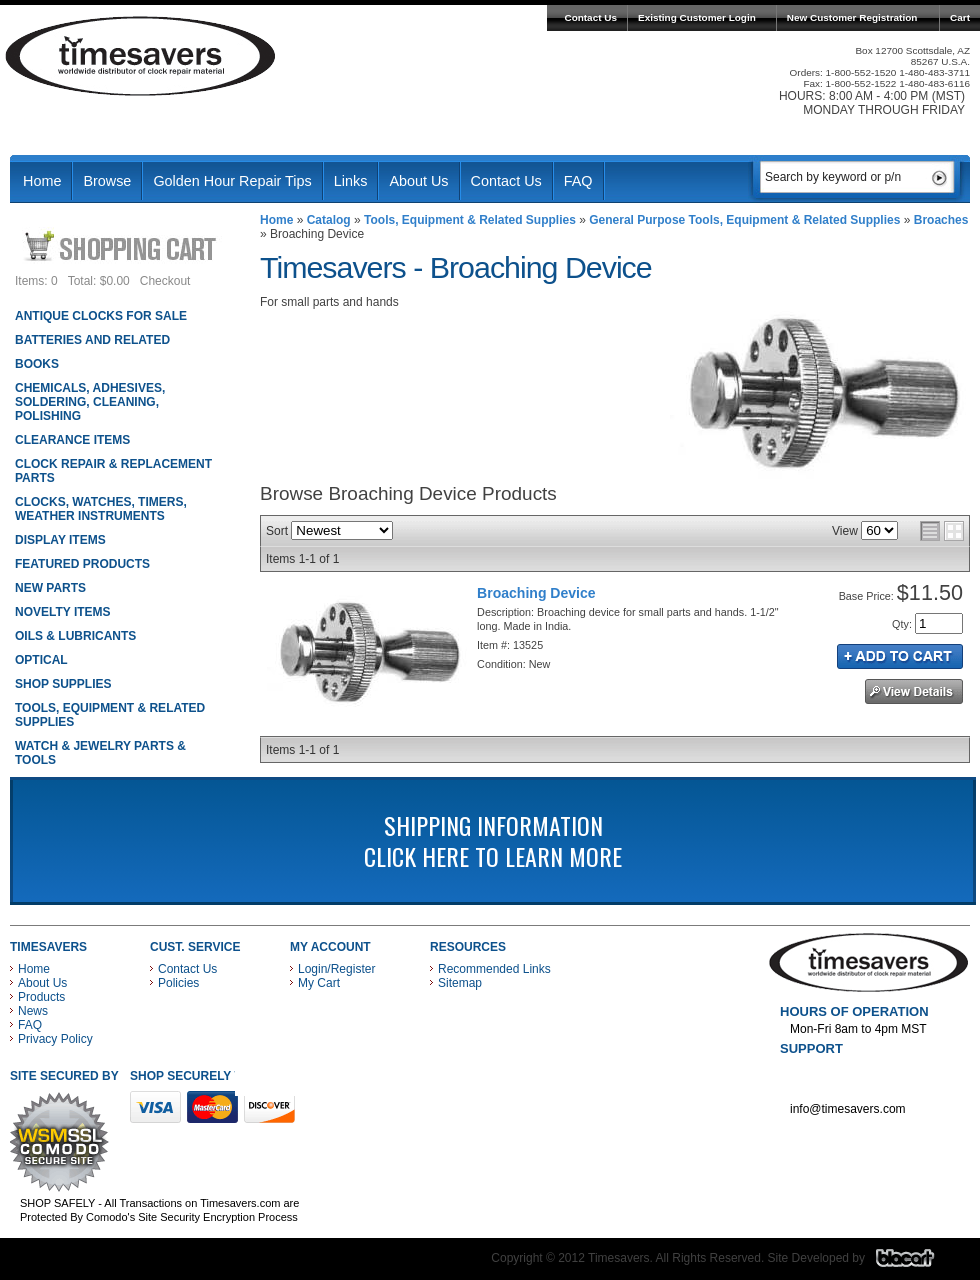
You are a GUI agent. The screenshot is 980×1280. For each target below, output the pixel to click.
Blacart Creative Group (917, 1263)
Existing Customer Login (697, 17)
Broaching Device (536, 593)
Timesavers (141, 56)
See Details (914, 691)
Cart (960, 17)
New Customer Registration (852, 17)
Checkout (165, 281)
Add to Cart (900, 656)
